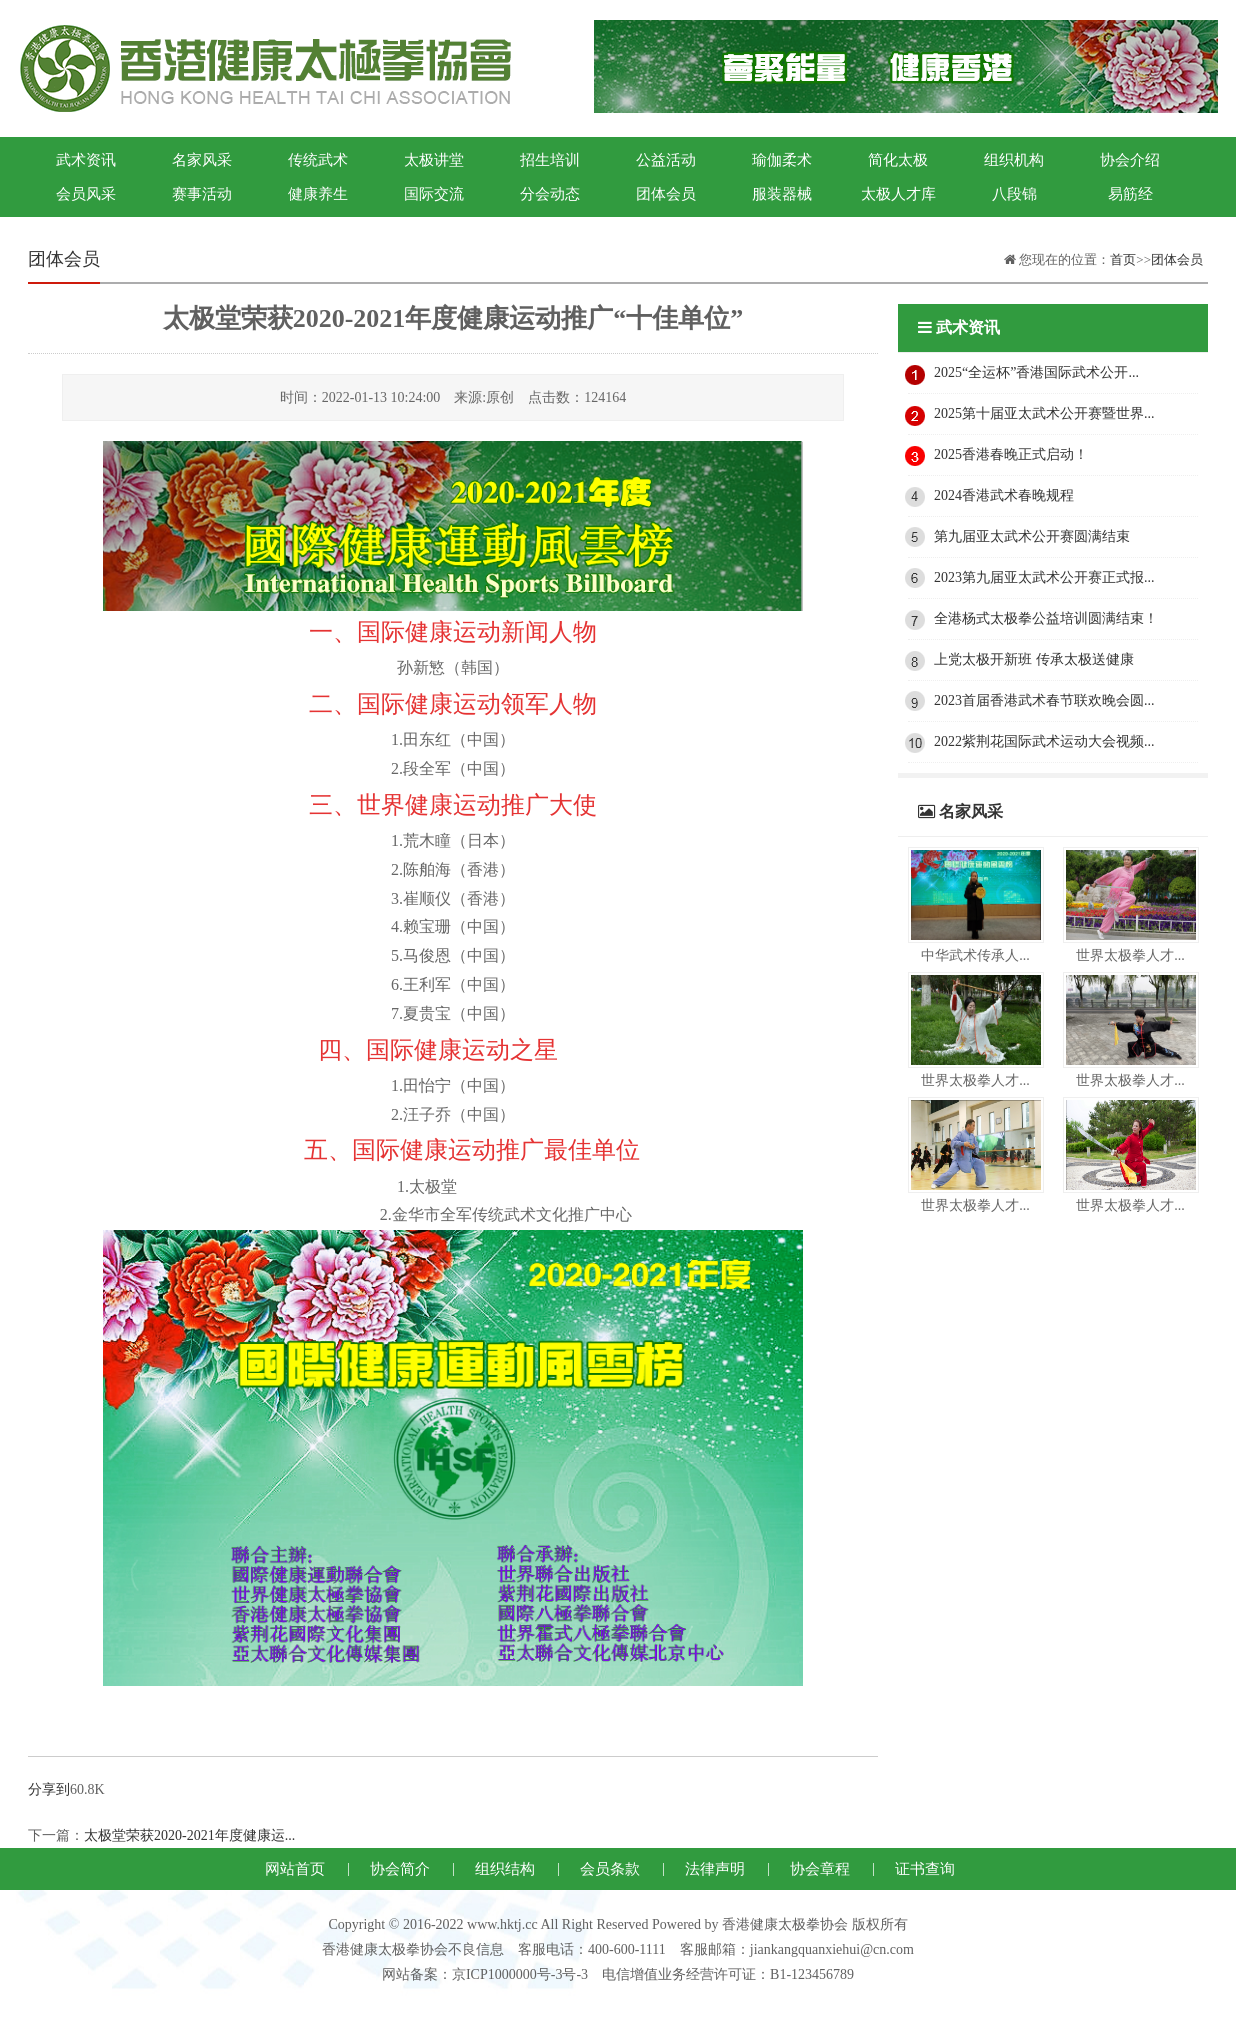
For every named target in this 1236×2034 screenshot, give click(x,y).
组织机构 (1014, 160)
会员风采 (86, 194)
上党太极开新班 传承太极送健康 (1034, 659)
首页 (1123, 259)
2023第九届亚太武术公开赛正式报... (1044, 577)
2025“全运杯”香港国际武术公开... (1036, 372)
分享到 (49, 1789)
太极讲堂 (434, 160)
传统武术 (318, 160)
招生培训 (550, 160)
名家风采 (202, 160)
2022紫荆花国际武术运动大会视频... (1044, 741)
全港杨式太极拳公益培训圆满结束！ (1046, 618)
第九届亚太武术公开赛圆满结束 (1032, 536)
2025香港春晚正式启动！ (1011, 454)
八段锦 (1014, 194)
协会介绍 (1130, 160)
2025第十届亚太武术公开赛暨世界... (1044, 413)
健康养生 (318, 194)
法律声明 (715, 1869)
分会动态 (550, 194)
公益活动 (666, 160)
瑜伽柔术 (782, 160)
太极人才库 (898, 194)
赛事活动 (202, 194)
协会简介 (400, 1869)
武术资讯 (86, 160)
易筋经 (1130, 194)
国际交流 (434, 194)
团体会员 (666, 194)
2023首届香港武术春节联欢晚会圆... (1044, 700)
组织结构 (505, 1869)
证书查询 (925, 1869)
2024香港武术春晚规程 (1004, 495)
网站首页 (295, 1869)
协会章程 (820, 1869)
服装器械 (782, 194)
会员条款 (610, 1869)
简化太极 (898, 160)
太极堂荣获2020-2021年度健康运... (189, 1835)
